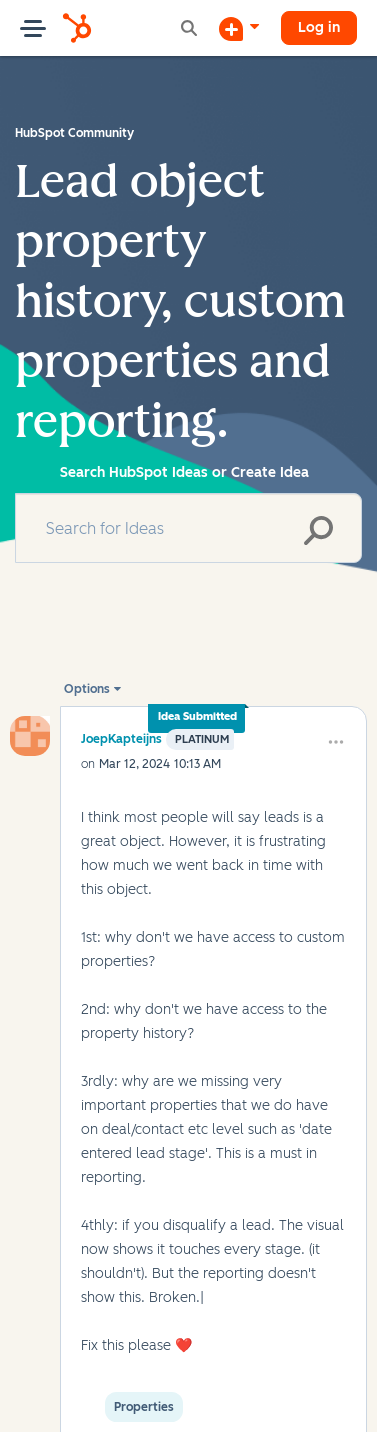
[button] (336, 742)
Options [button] (87, 689)
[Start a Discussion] (239, 28)
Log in (319, 27)
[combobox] (188, 528)
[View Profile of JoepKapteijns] (121, 738)
